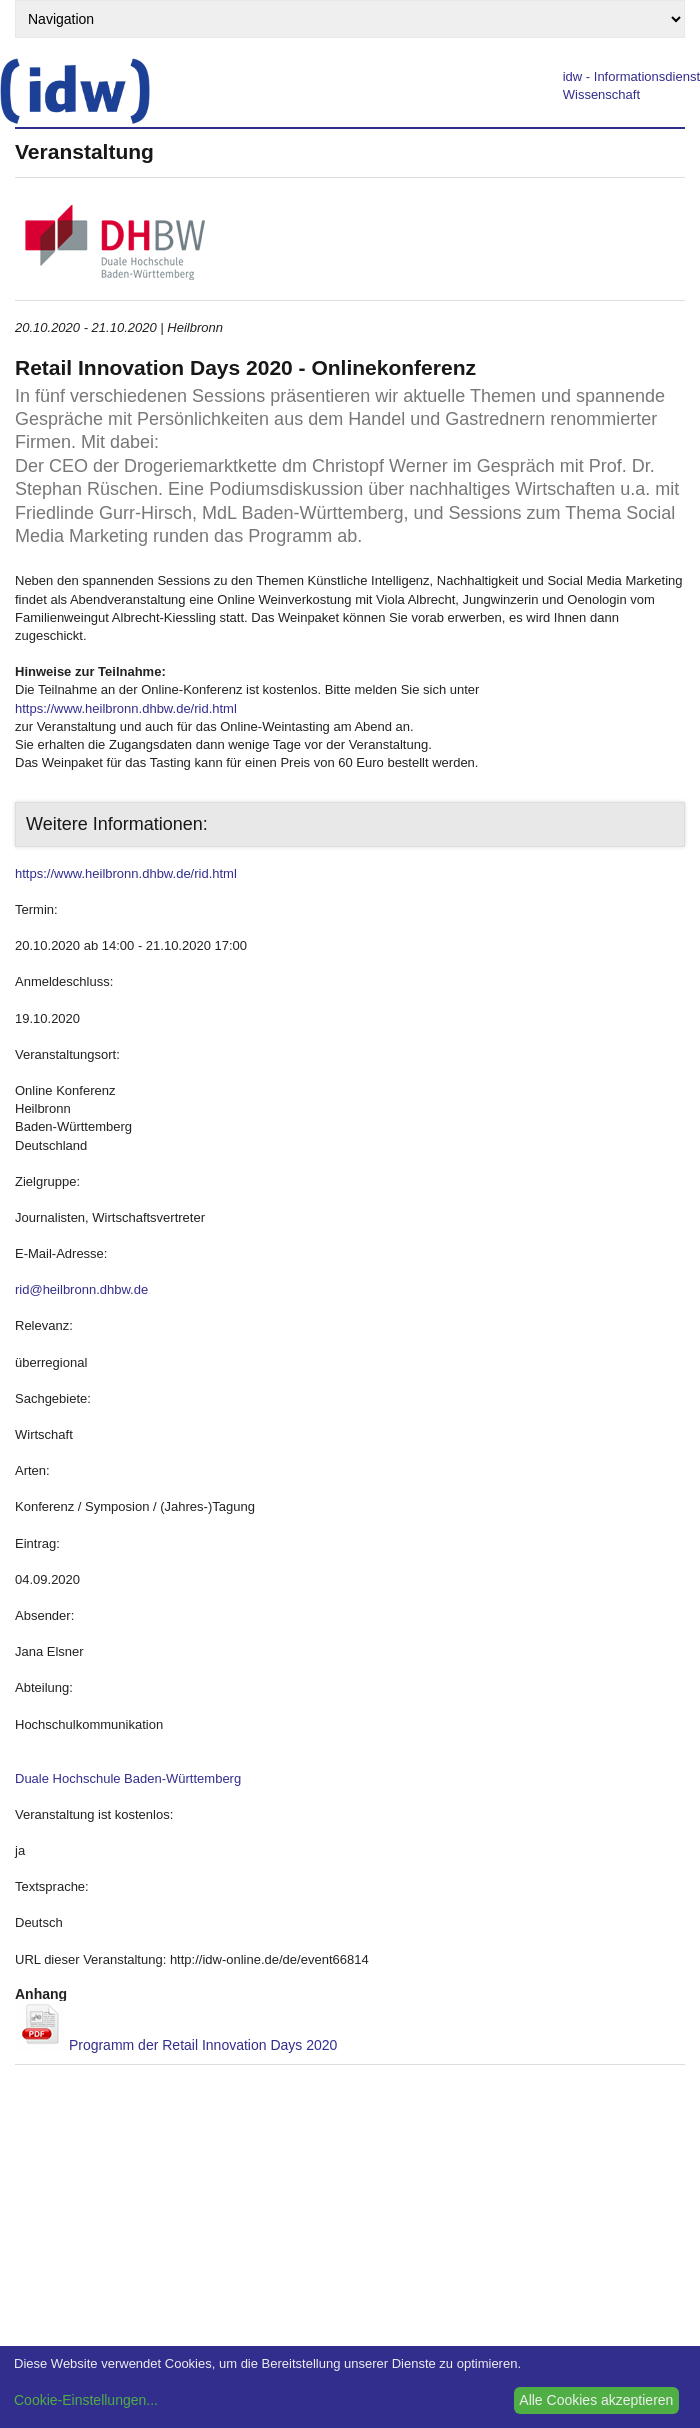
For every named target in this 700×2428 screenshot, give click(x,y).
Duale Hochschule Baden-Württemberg (128, 1778)
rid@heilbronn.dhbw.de (81, 1289)
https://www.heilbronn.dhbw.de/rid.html (126, 708)
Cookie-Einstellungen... (86, 2400)
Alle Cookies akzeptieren (596, 2400)
